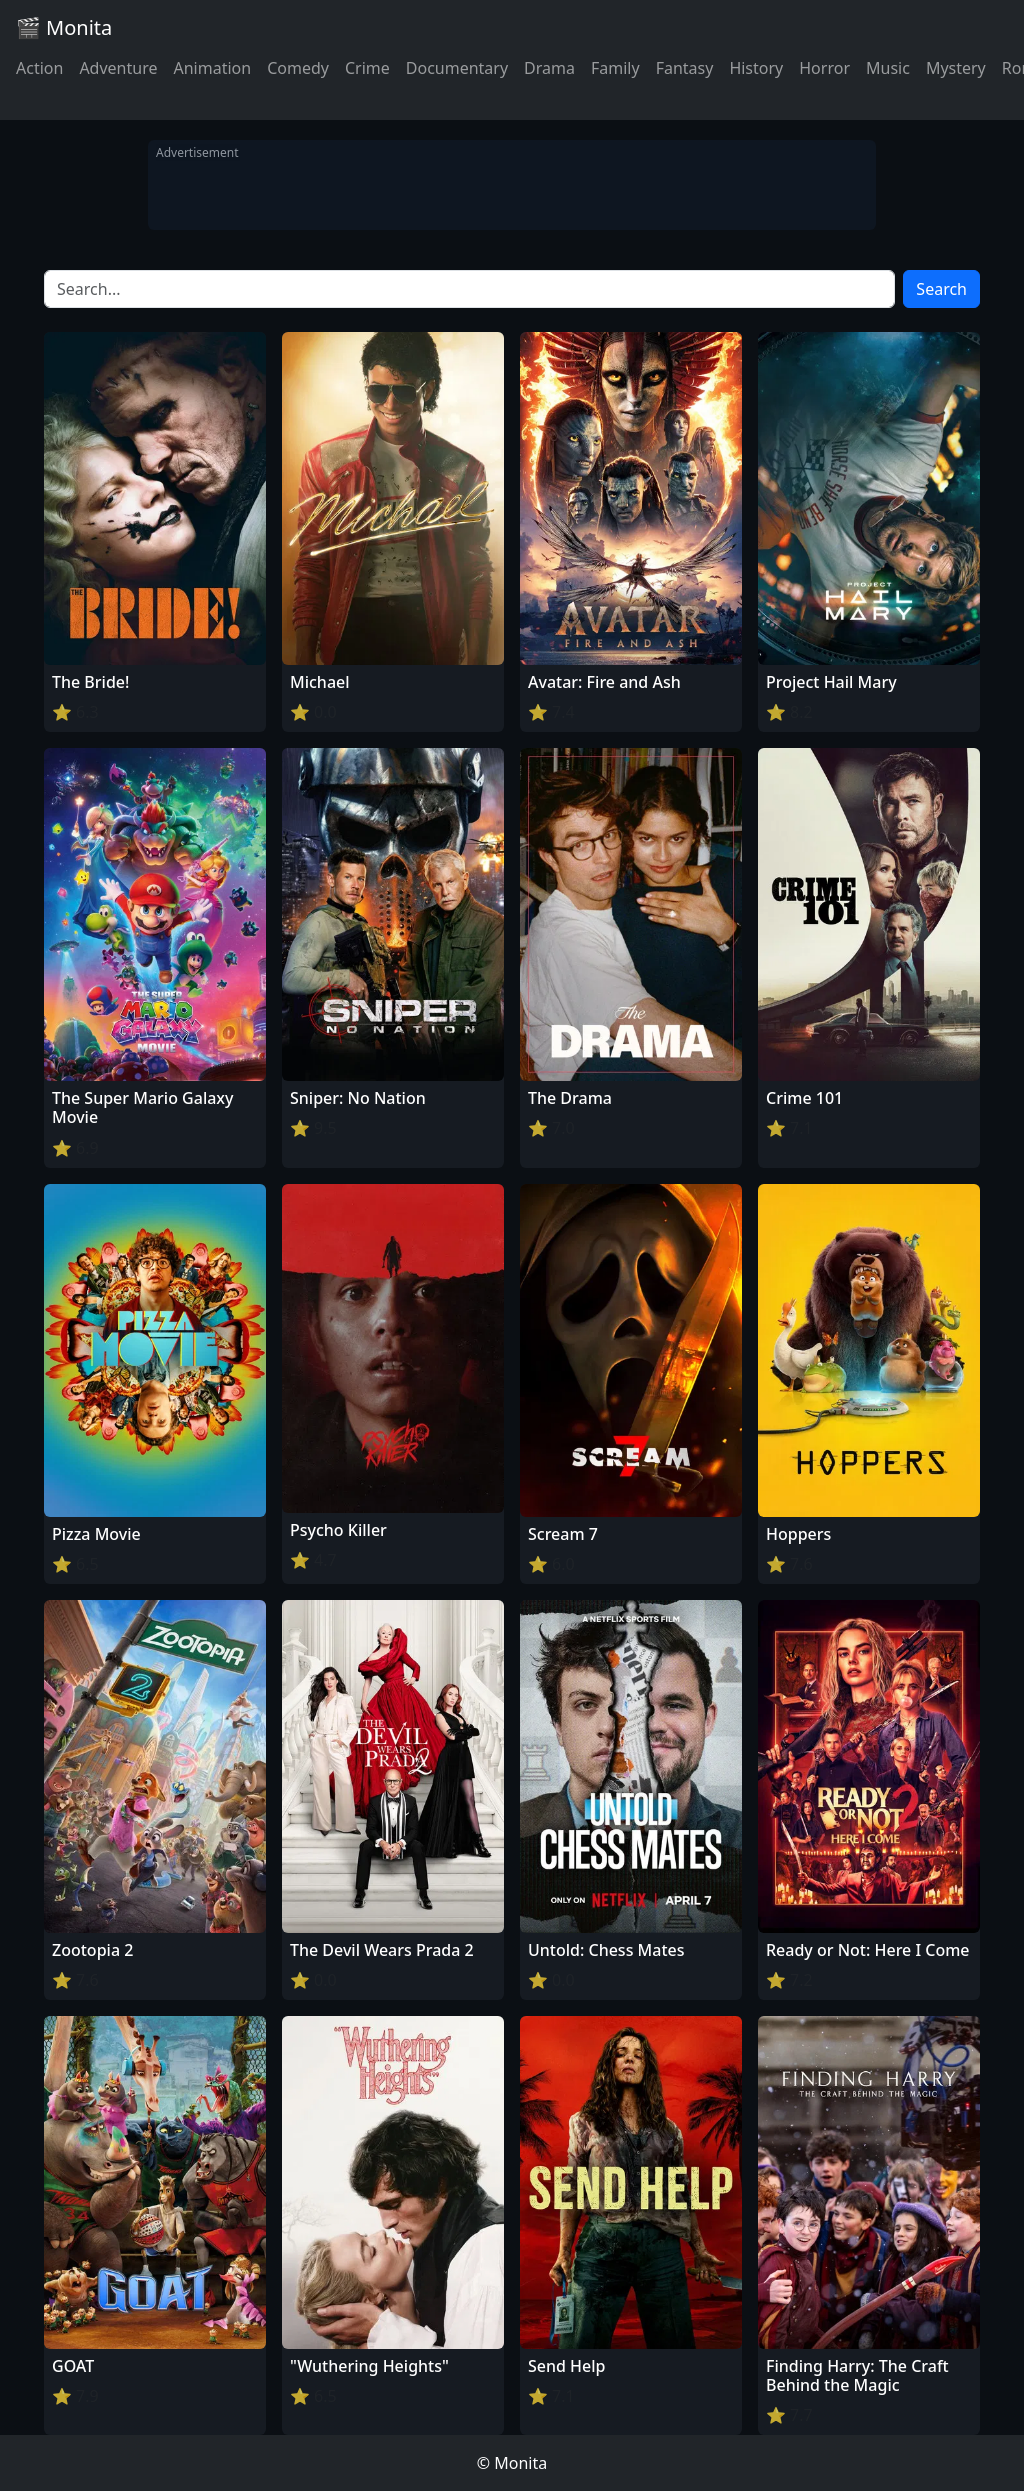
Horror (824, 68)
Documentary (457, 68)
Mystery (956, 68)
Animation (212, 68)
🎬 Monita (64, 27)
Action (39, 68)
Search (941, 289)
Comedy (298, 68)
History (756, 68)
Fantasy (685, 68)
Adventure (118, 68)
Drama (549, 68)
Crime (367, 68)
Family (615, 68)
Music (888, 68)
